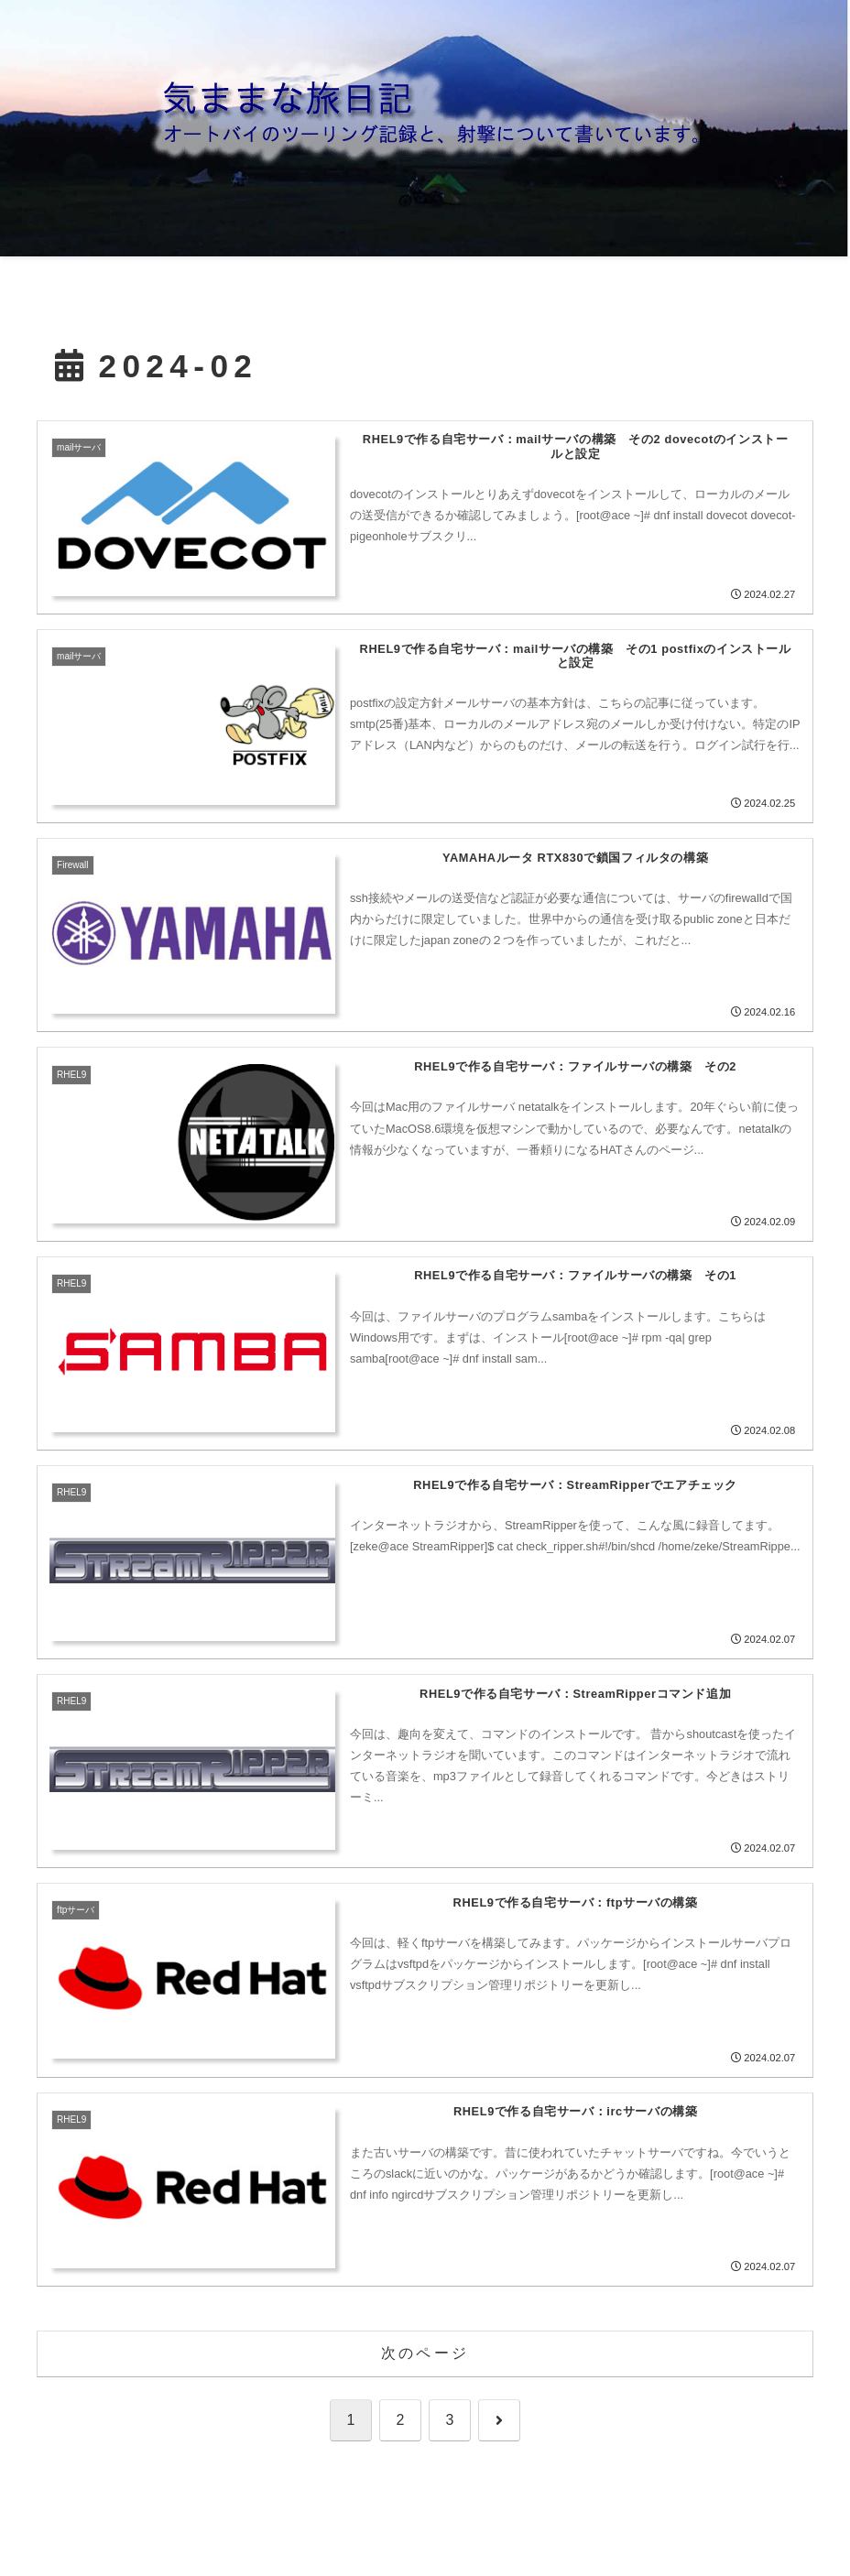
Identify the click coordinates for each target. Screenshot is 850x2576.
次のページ (425, 2353)
